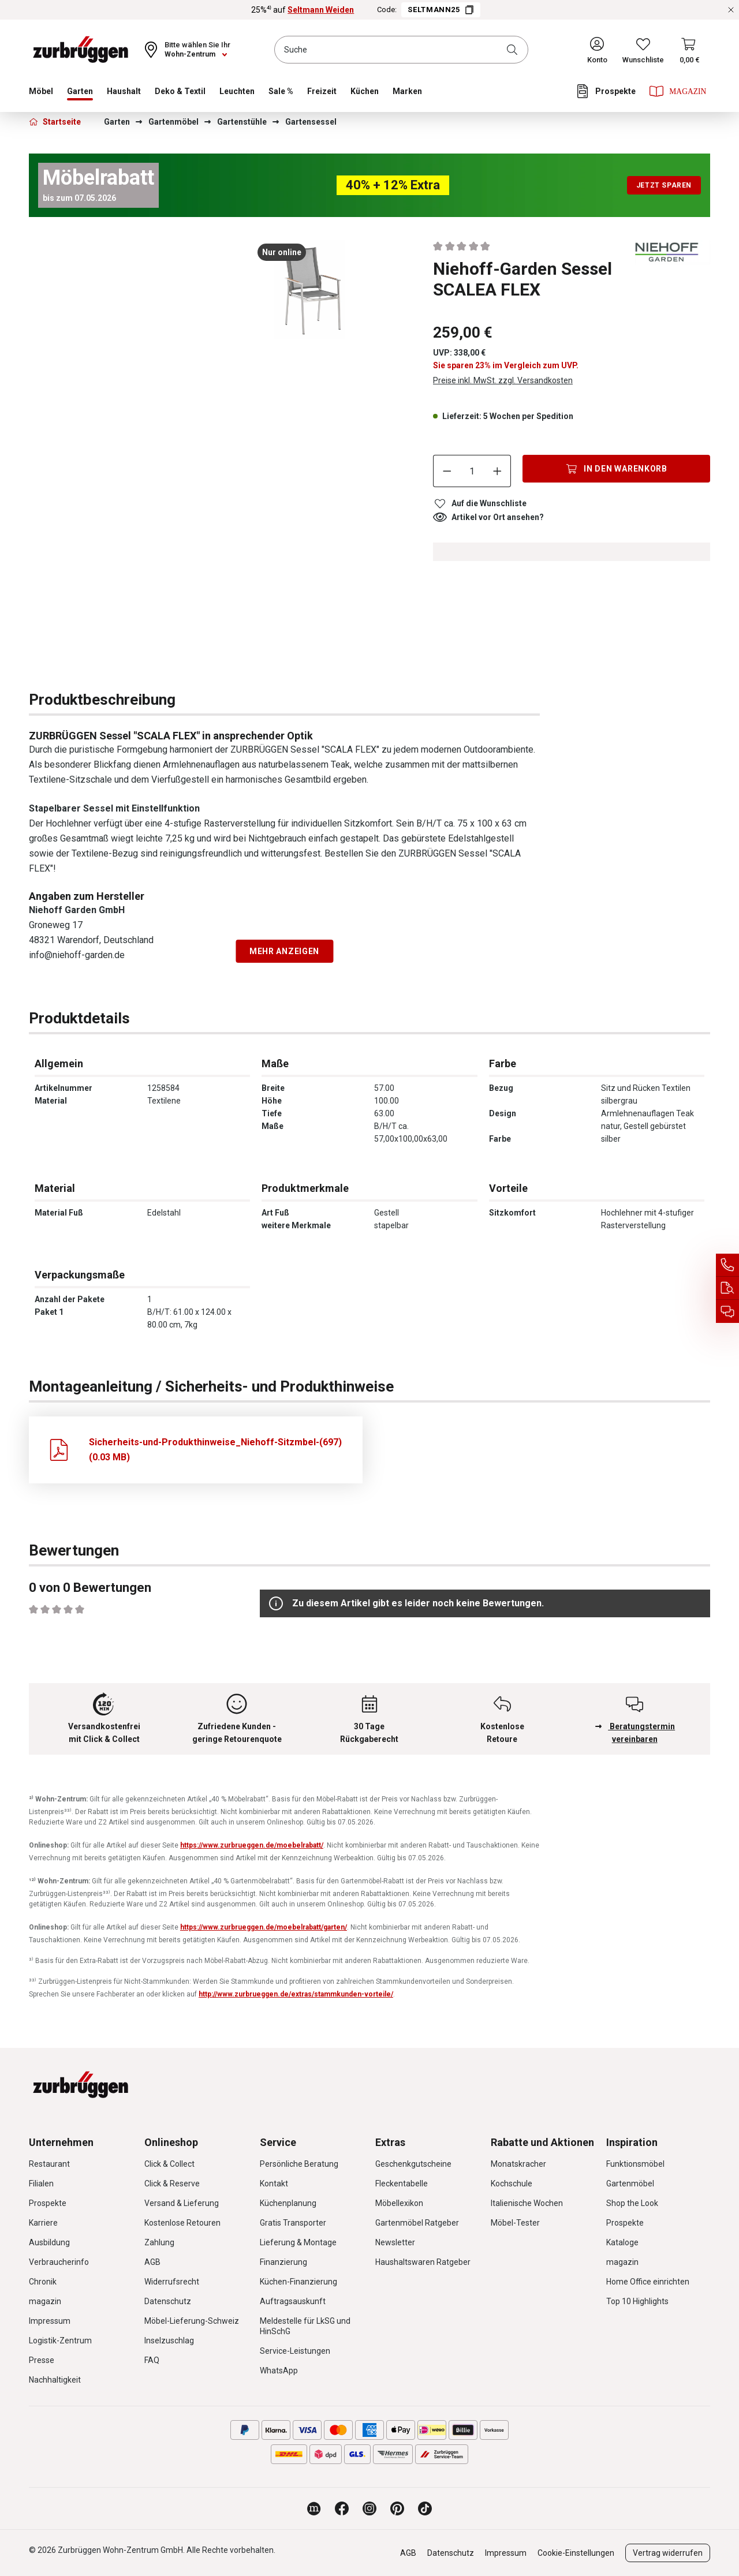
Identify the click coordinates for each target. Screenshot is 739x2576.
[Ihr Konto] (597, 50)
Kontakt (274, 2183)
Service (278, 2142)
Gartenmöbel (630, 2183)
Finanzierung (283, 2262)
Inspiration (632, 2142)
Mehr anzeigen (284, 951)
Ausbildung (49, 2242)
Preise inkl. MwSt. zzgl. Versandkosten (503, 380)
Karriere (43, 2222)
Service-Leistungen (295, 2351)
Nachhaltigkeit (55, 2379)
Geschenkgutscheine (413, 2164)
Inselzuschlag (169, 2340)
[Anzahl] (472, 471)
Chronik (43, 2281)
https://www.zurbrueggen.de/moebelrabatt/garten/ (263, 1927)
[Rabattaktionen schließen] (731, 10)
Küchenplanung (288, 2203)
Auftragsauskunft (293, 2301)
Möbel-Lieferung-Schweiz (191, 2320)
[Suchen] (514, 49)
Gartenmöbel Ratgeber (417, 2222)
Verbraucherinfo (59, 2262)
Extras (390, 2142)
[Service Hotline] (727, 1265)
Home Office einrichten (647, 2281)
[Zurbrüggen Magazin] (314, 2508)
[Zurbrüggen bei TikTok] (425, 2508)
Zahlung (159, 2242)
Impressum (49, 2320)
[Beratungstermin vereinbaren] (727, 1311)
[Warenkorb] (690, 50)
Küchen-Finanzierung (298, 2281)
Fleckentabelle (401, 2183)
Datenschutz (167, 2301)
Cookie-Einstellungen (576, 2553)
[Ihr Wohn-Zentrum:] (186, 49)
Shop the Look (632, 2203)
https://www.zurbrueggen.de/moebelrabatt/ (251, 1845)
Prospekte (47, 2203)
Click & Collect (169, 2164)
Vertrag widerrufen (668, 2553)
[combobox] (401, 49)
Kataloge (622, 2242)
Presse (41, 2360)
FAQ (151, 2360)
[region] (196, 299)
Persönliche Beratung (299, 2164)
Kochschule (511, 2183)
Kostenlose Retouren (182, 2222)
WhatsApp (279, 2370)
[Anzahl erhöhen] (498, 471)
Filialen (41, 2183)
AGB (152, 2262)
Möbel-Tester (515, 2222)
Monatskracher (518, 2164)
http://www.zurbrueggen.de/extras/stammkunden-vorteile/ (296, 1994)
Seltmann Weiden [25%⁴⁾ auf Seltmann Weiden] (321, 9)
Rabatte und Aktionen (542, 2142)
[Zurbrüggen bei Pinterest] (397, 2508)
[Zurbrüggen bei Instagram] (369, 2508)
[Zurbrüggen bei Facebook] (342, 2508)
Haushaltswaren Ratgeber (423, 2262)
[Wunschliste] (643, 50)
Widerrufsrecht (171, 2281)
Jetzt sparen (664, 185)
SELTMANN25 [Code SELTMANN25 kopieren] (441, 9)
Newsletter (395, 2242)
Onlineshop (171, 2142)
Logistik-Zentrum (60, 2340)
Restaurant (49, 2164)
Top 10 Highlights (637, 2301)
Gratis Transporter (293, 2222)
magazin (45, 2301)
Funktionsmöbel (635, 2164)
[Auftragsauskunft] (727, 1288)
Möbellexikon (399, 2203)
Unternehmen (61, 2142)
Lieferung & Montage (298, 2242)
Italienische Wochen (527, 2203)
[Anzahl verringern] (447, 471)
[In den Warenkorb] (616, 469)
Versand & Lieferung (181, 2203)
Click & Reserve (172, 2183)
